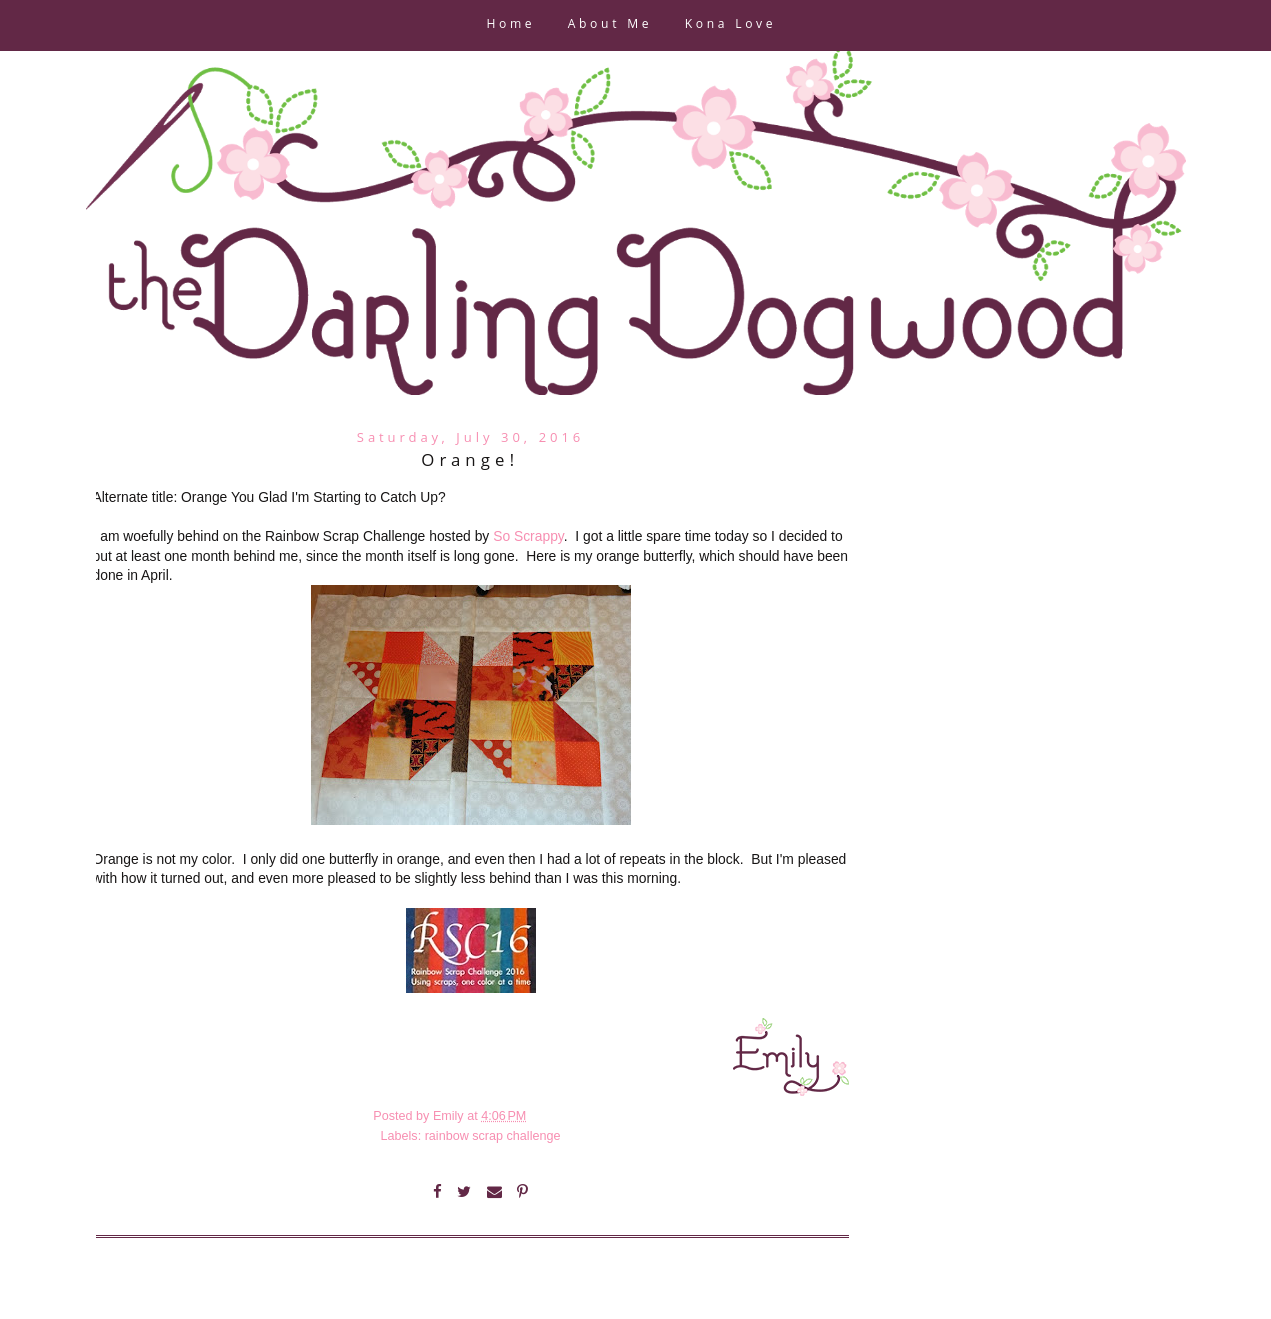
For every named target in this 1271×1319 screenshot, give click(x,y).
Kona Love (730, 25)
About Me (610, 25)
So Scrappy (528, 536)
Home (510, 25)
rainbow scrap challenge (493, 1136)
